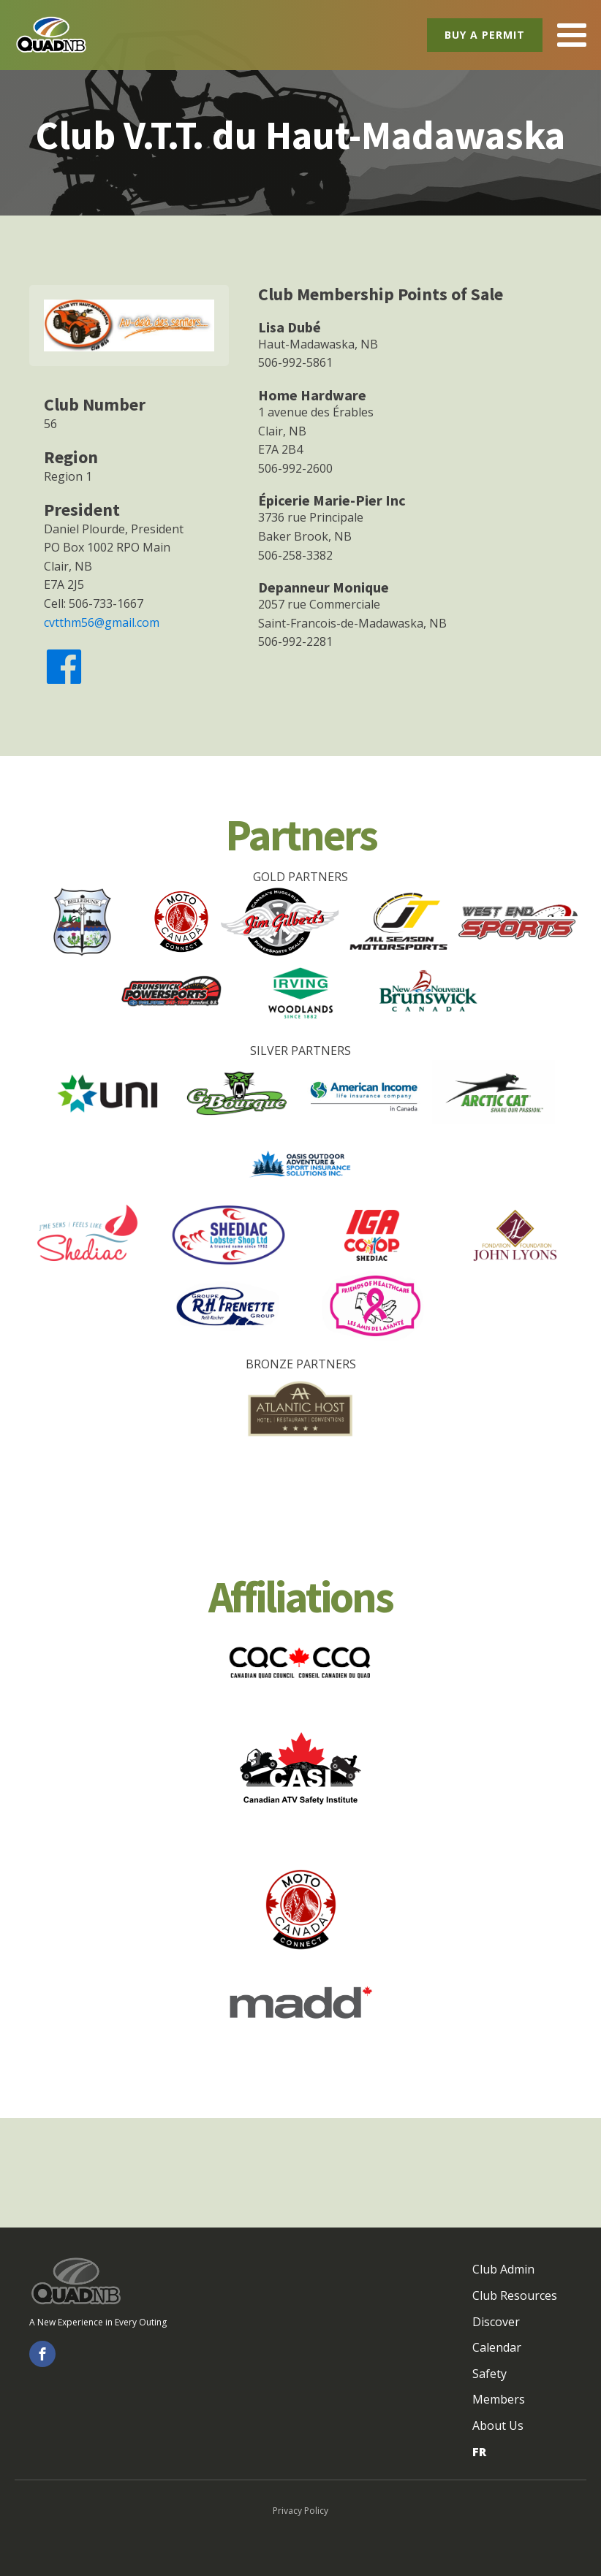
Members (498, 2399)
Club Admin (503, 2269)
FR (479, 2452)
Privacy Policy (300, 2510)
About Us (497, 2425)
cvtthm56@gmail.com (101, 622)
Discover (496, 2322)
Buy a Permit (485, 35)
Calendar (496, 2347)
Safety (489, 2374)
